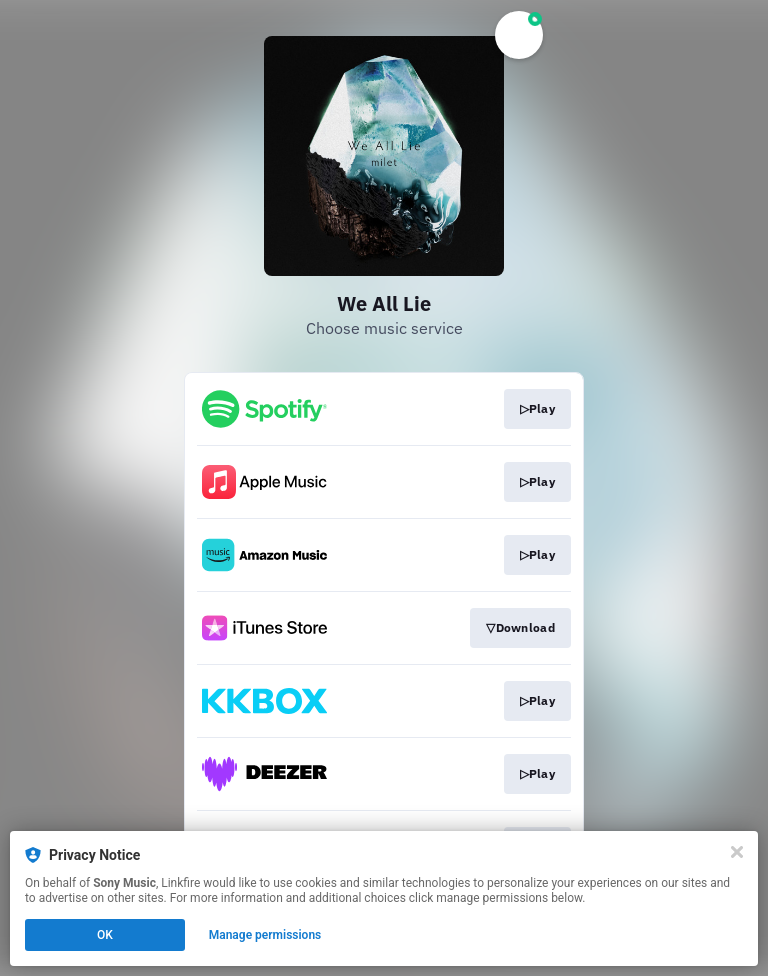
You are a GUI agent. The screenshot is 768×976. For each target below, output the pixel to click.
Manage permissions (265, 935)
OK (105, 935)
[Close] (737, 852)
